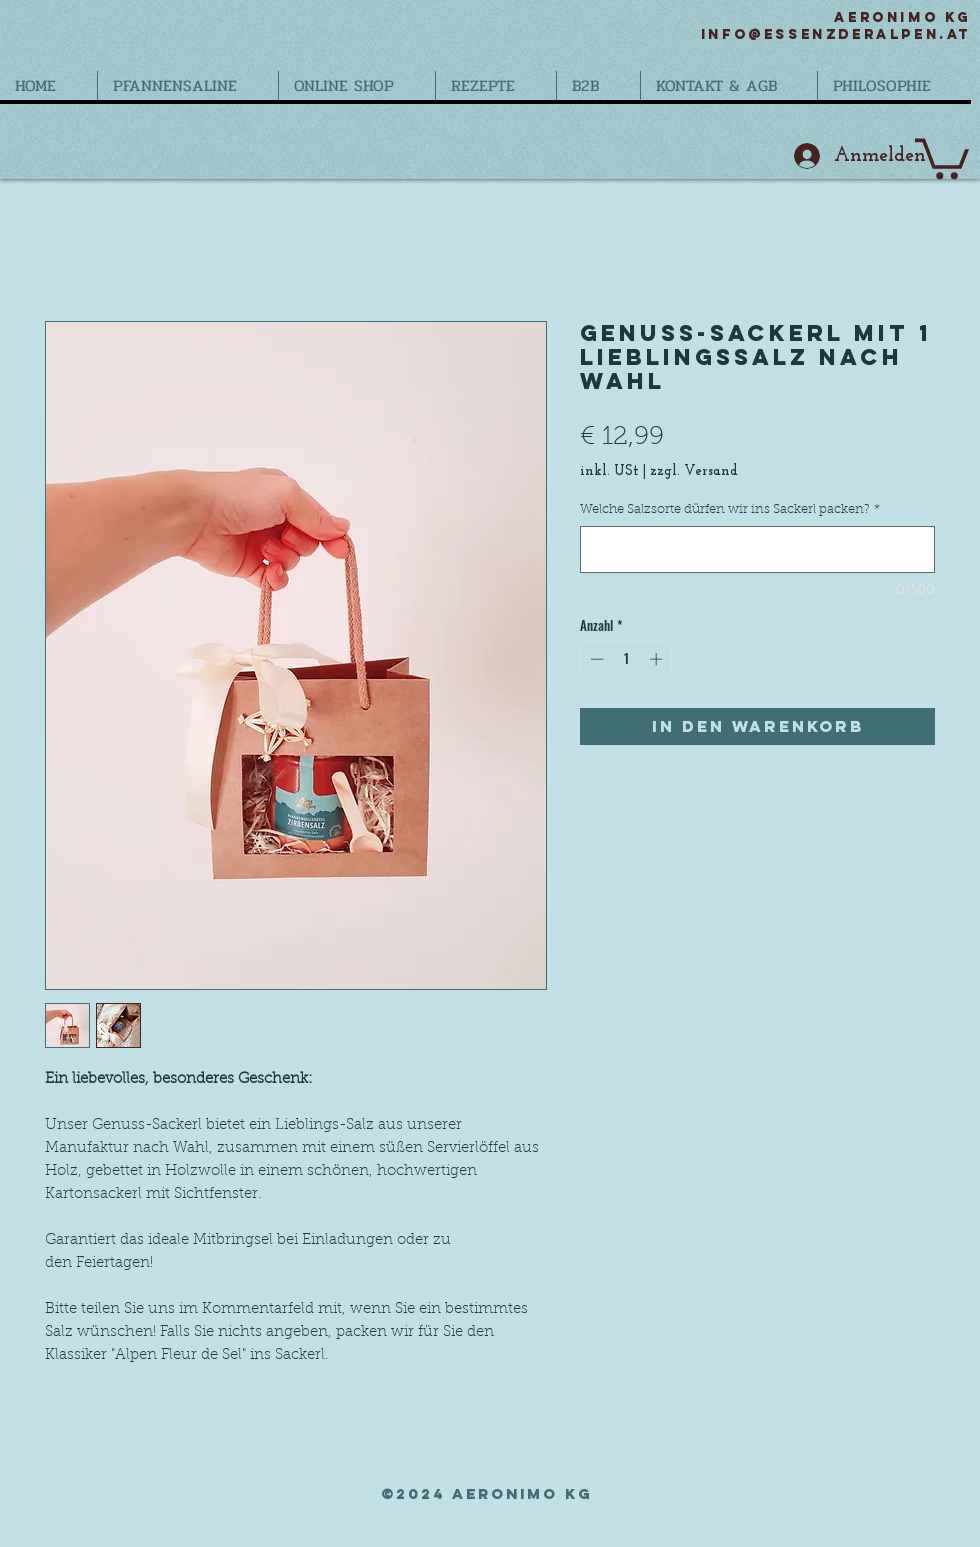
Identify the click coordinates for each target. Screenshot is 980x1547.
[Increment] (658, 659)
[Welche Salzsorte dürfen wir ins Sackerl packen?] (757, 549)
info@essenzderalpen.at (836, 34)
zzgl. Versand (694, 471)
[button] (942, 156)
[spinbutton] (626, 659)
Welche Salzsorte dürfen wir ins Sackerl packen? (730, 509)
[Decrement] (595, 659)
